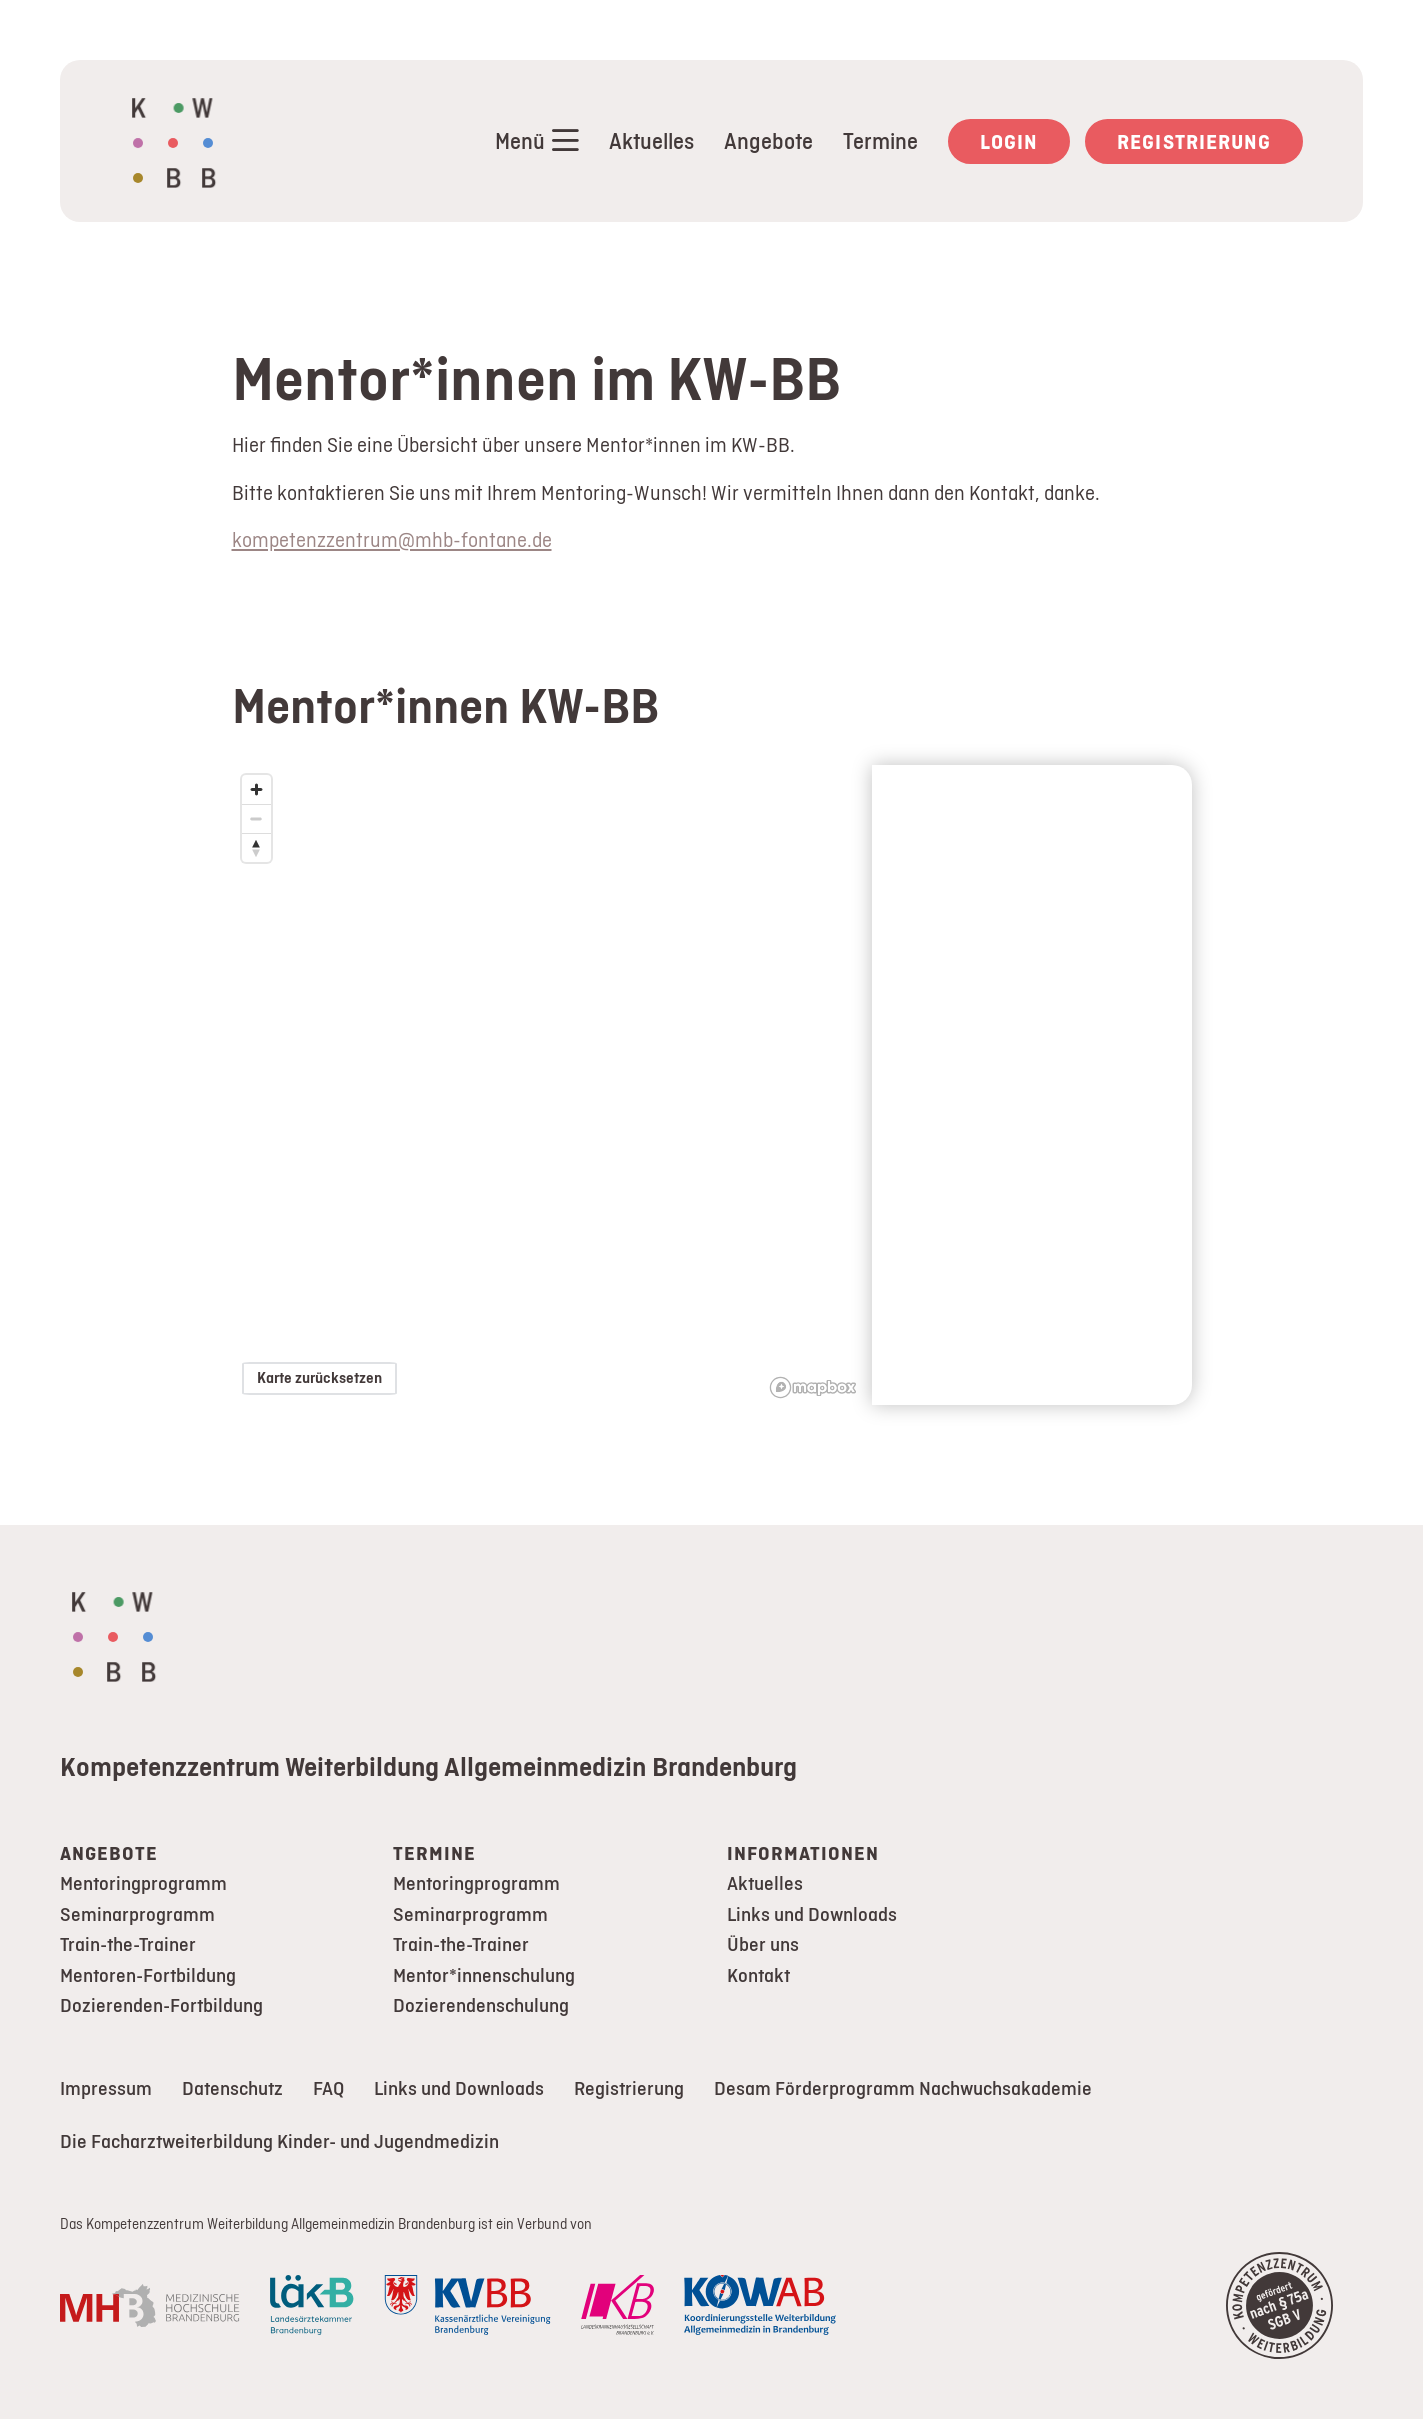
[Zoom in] (256, 789)
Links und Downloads (812, 1914)
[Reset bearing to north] (256, 847)
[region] (552, 1085)
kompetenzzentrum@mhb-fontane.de (392, 539)
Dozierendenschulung (481, 2005)
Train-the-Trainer (128, 1944)
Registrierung (1194, 141)
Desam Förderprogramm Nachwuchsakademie (903, 2088)
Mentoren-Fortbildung (148, 1975)
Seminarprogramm (137, 1914)
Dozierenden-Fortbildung (161, 2005)
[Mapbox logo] (813, 1387)
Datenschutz (232, 2088)
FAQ (328, 2088)
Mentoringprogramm (143, 1883)
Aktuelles (651, 141)
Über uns (763, 1944)
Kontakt (758, 1975)
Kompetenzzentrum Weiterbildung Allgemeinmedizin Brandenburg (428, 1766)
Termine (880, 141)
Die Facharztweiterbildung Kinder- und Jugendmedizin (279, 2141)
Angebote (768, 141)
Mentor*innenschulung (484, 1975)
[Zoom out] (256, 818)
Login (1009, 141)
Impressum (106, 2088)
